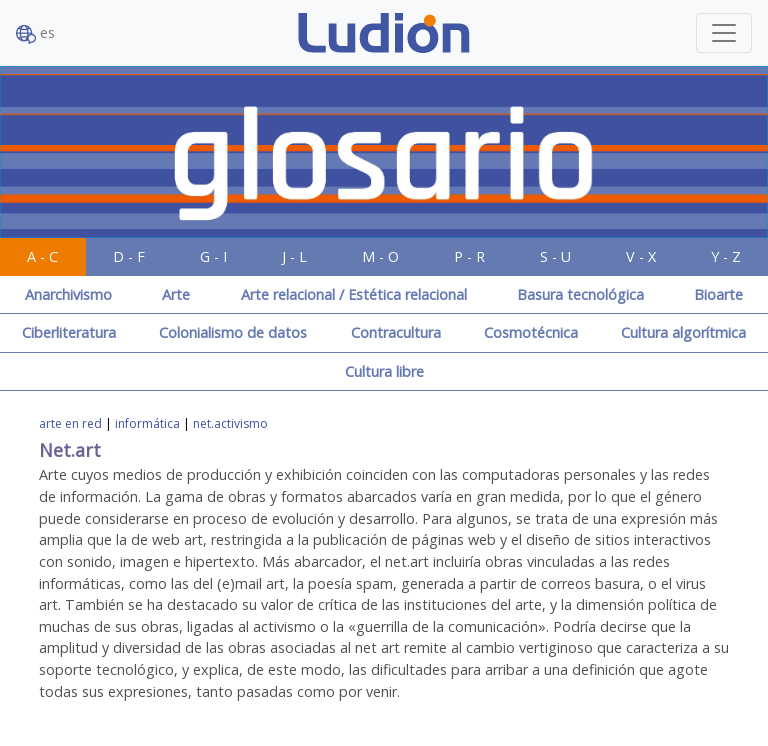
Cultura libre (384, 371)
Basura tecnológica (580, 294)
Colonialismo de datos (233, 332)
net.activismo (230, 423)
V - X (641, 256)
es (35, 33)
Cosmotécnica (531, 332)
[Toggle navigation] (724, 33)
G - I (213, 256)
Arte (176, 294)
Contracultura (396, 332)
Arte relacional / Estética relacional (354, 294)
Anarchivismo (68, 294)
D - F (129, 256)
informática (147, 423)
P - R (469, 256)
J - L (294, 256)
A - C (42, 256)
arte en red (70, 423)
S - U (555, 256)
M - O (380, 256)
